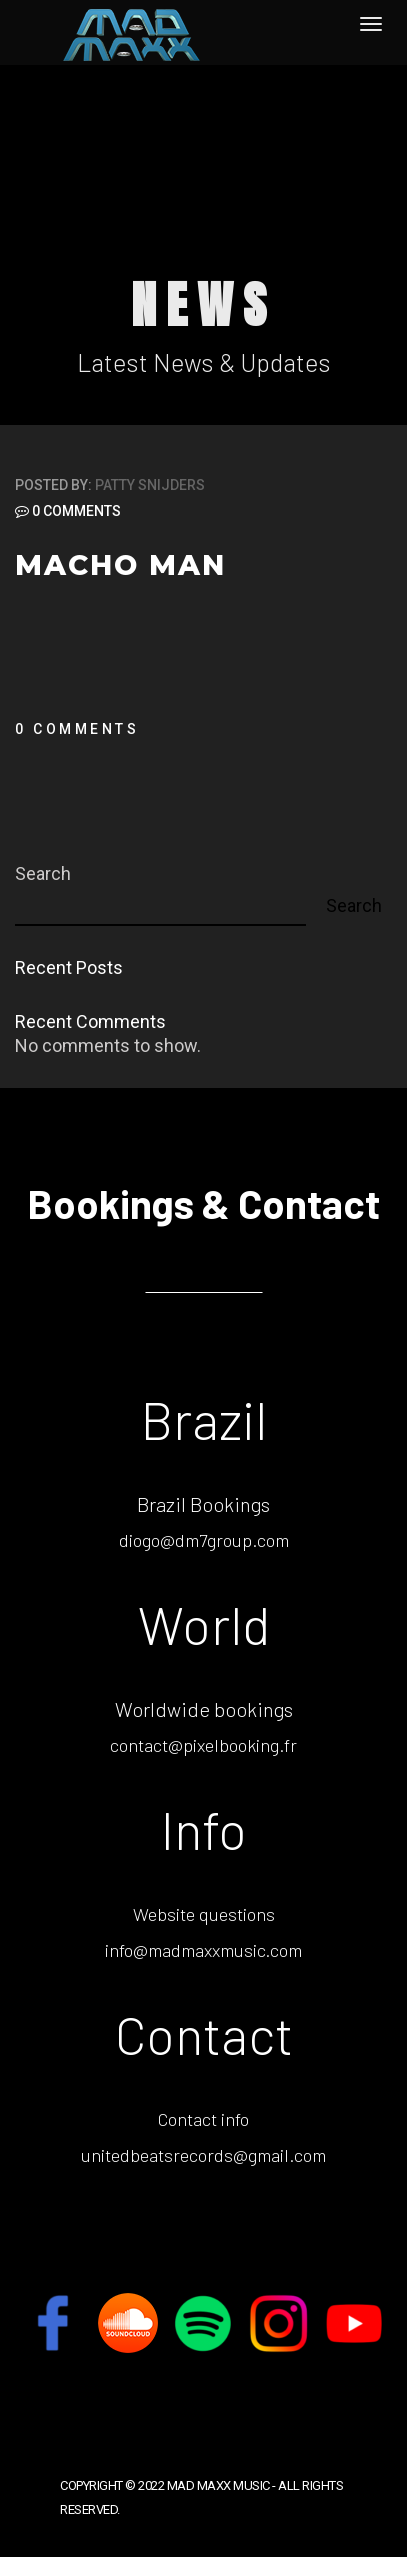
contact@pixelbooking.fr (203, 1745)
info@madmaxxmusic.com (203, 1950)
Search (43, 873)
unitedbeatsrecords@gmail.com (203, 2155)
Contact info (203, 2119)
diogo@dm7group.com (204, 1540)
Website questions (204, 1914)
